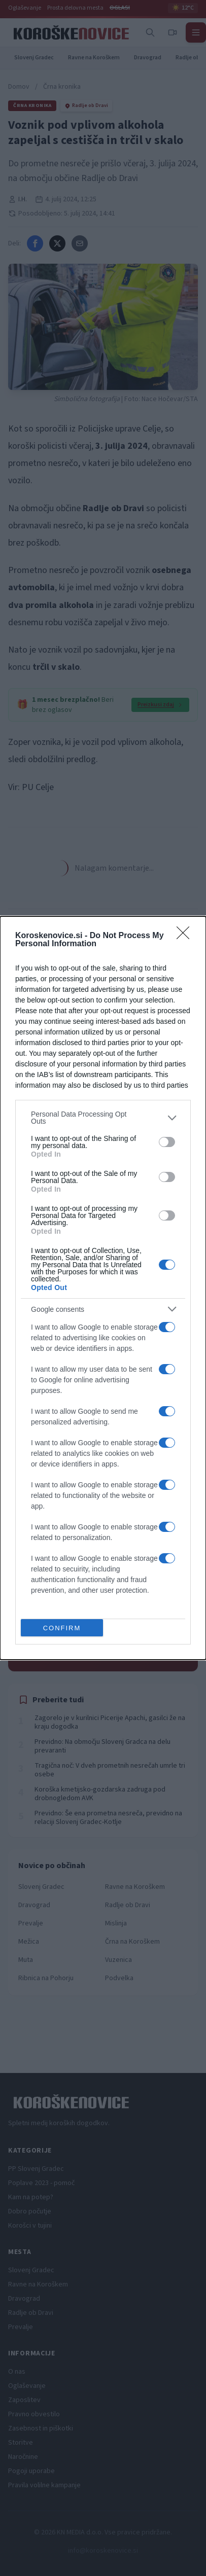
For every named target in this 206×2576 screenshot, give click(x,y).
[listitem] (103, 1118)
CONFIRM (62, 1628)
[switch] (167, 1142)
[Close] (186, 936)
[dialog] (103, 1288)
